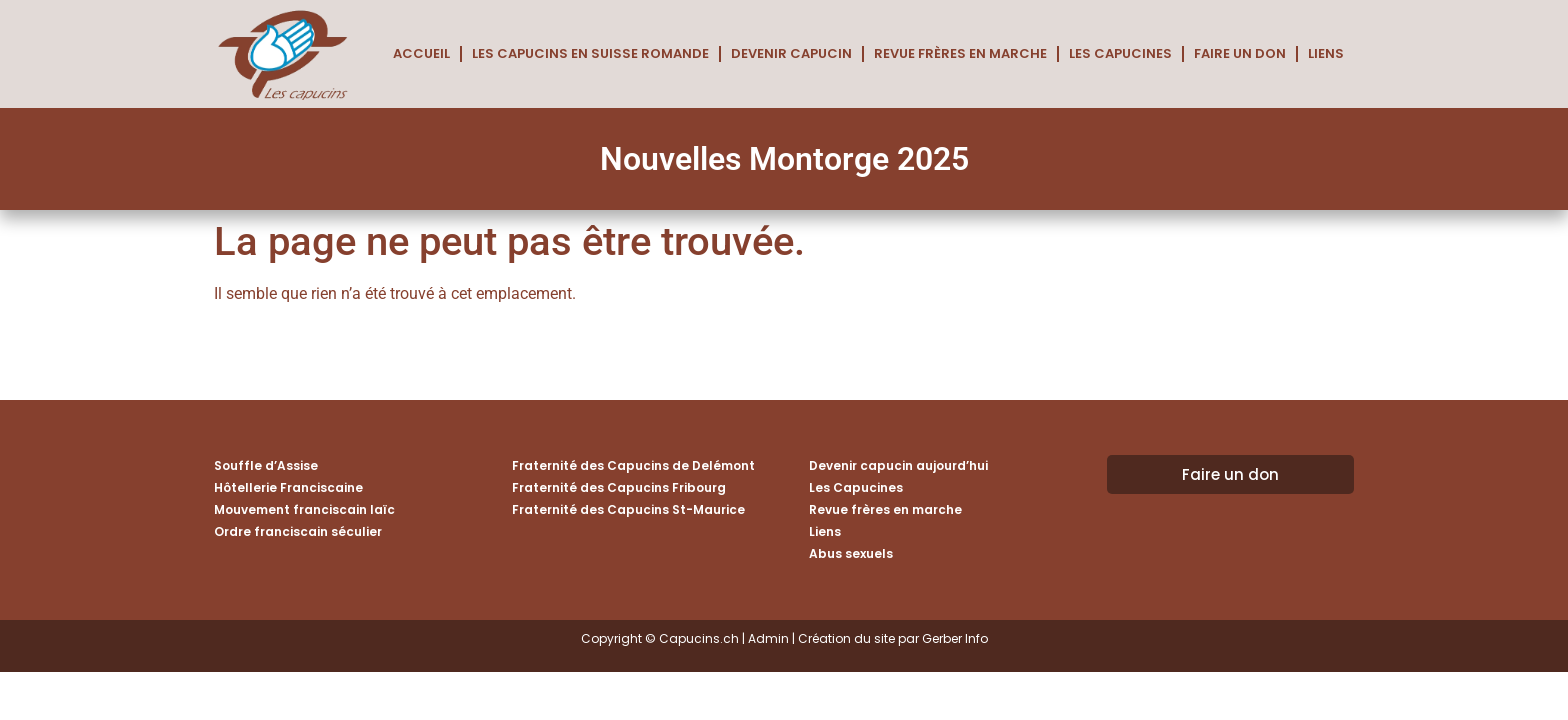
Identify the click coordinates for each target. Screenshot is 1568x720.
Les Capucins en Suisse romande (590, 53)
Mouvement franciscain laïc (304, 509)
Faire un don (1240, 53)
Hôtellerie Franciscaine (288, 487)
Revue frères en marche (960, 53)
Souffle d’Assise (266, 465)
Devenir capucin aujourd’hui (898, 465)
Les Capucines (1120, 53)
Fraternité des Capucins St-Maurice (628, 509)
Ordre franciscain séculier (298, 531)
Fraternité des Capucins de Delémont (633, 465)
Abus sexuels (851, 553)
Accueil (421, 53)
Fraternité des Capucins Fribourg (619, 487)
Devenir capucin (791, 53)
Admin (768, 638)
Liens (1326, 53)
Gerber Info (955, 638)
